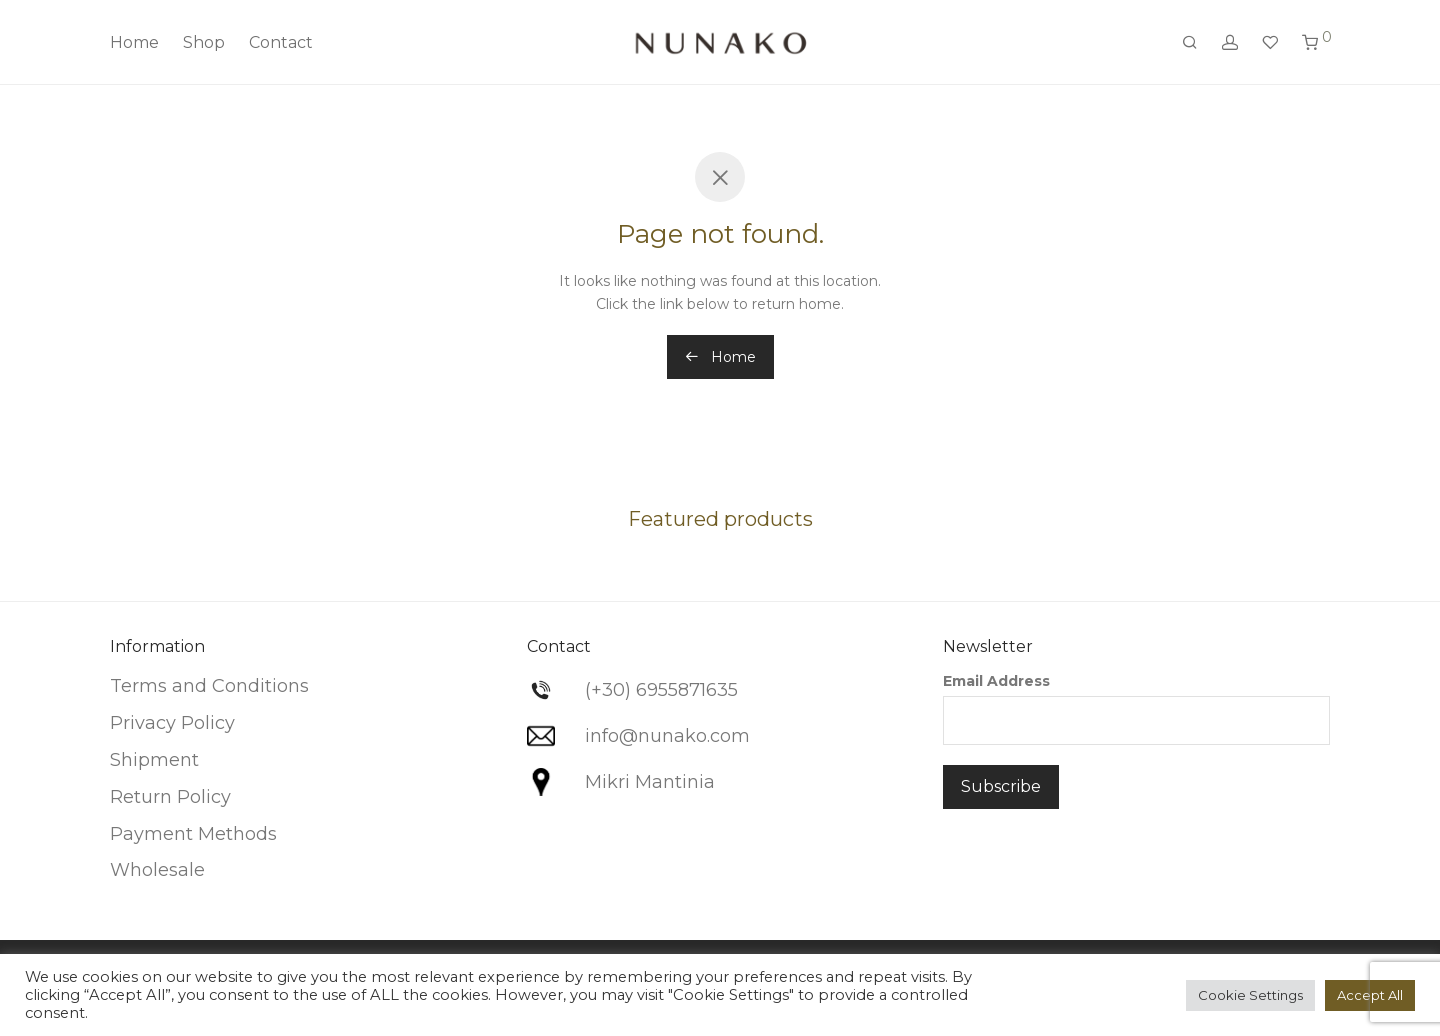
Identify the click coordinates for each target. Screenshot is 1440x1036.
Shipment (154, 760)
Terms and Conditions (209, 686)
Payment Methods (193, 834)
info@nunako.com (667, 736)
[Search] (1190, 43)
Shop (204, 42)
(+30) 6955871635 (661, 690)
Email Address (996, 681)
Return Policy (170, 797)
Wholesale (157, 870)
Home (134, 42)
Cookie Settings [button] (1250, 995)
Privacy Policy (172, 723)
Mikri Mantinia (650, 782)
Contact (281, 42)
